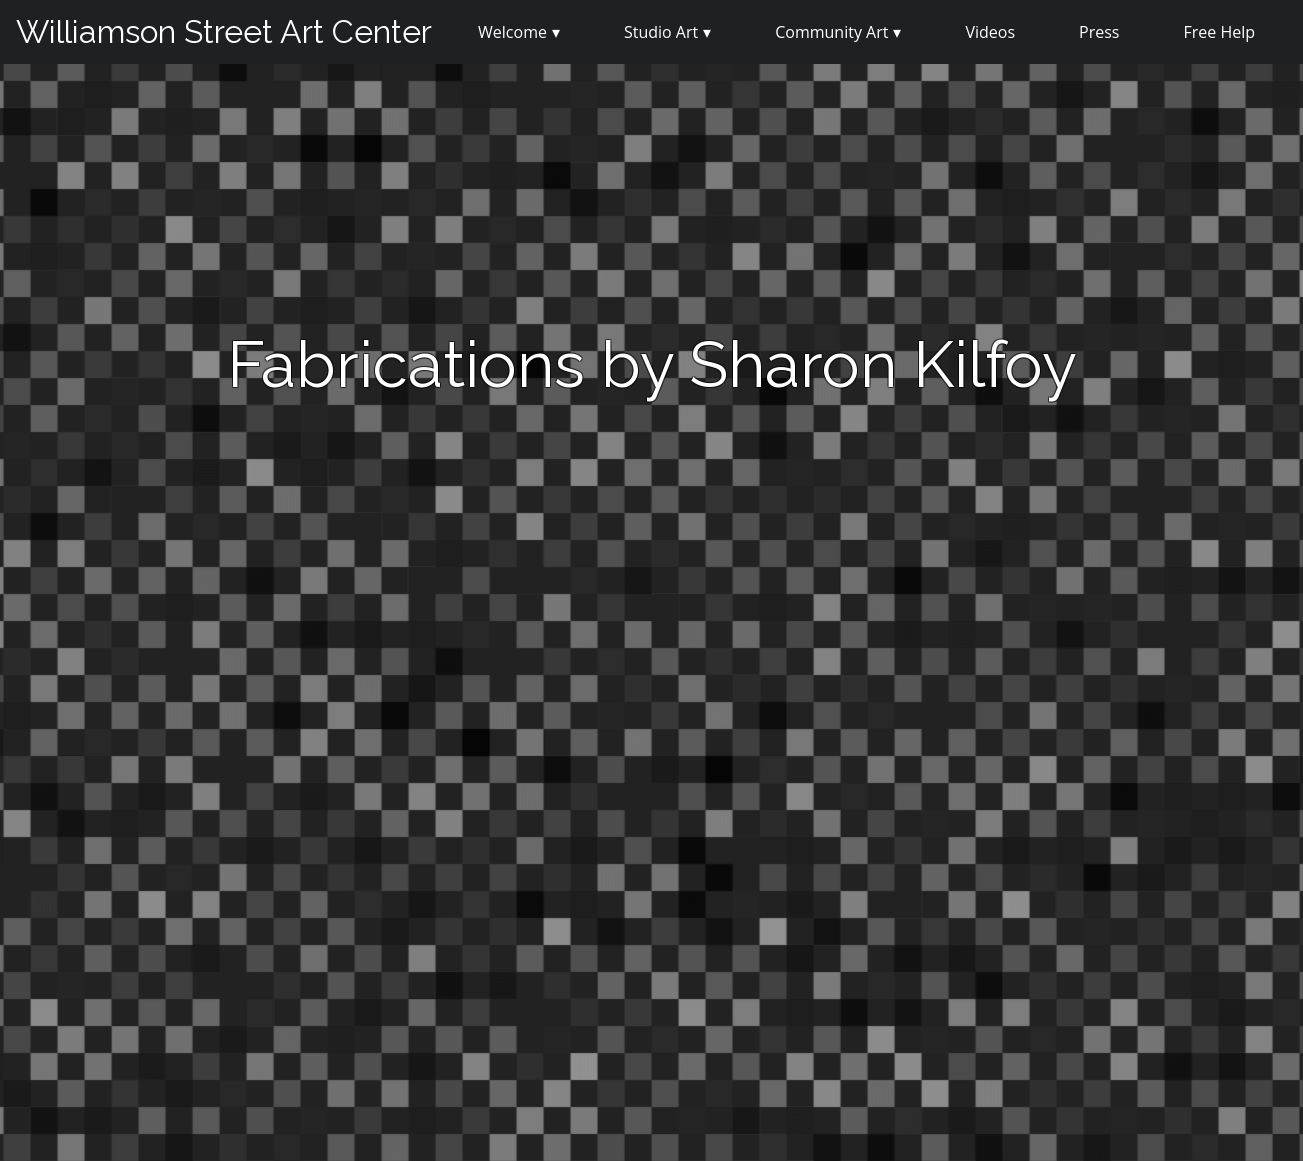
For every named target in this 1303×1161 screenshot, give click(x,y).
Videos (990, 32)
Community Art (831, 32)
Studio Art (661, 32)
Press (1099, 32)
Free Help (1219, 32)
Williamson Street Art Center (224, 31)
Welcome (512, 32)
